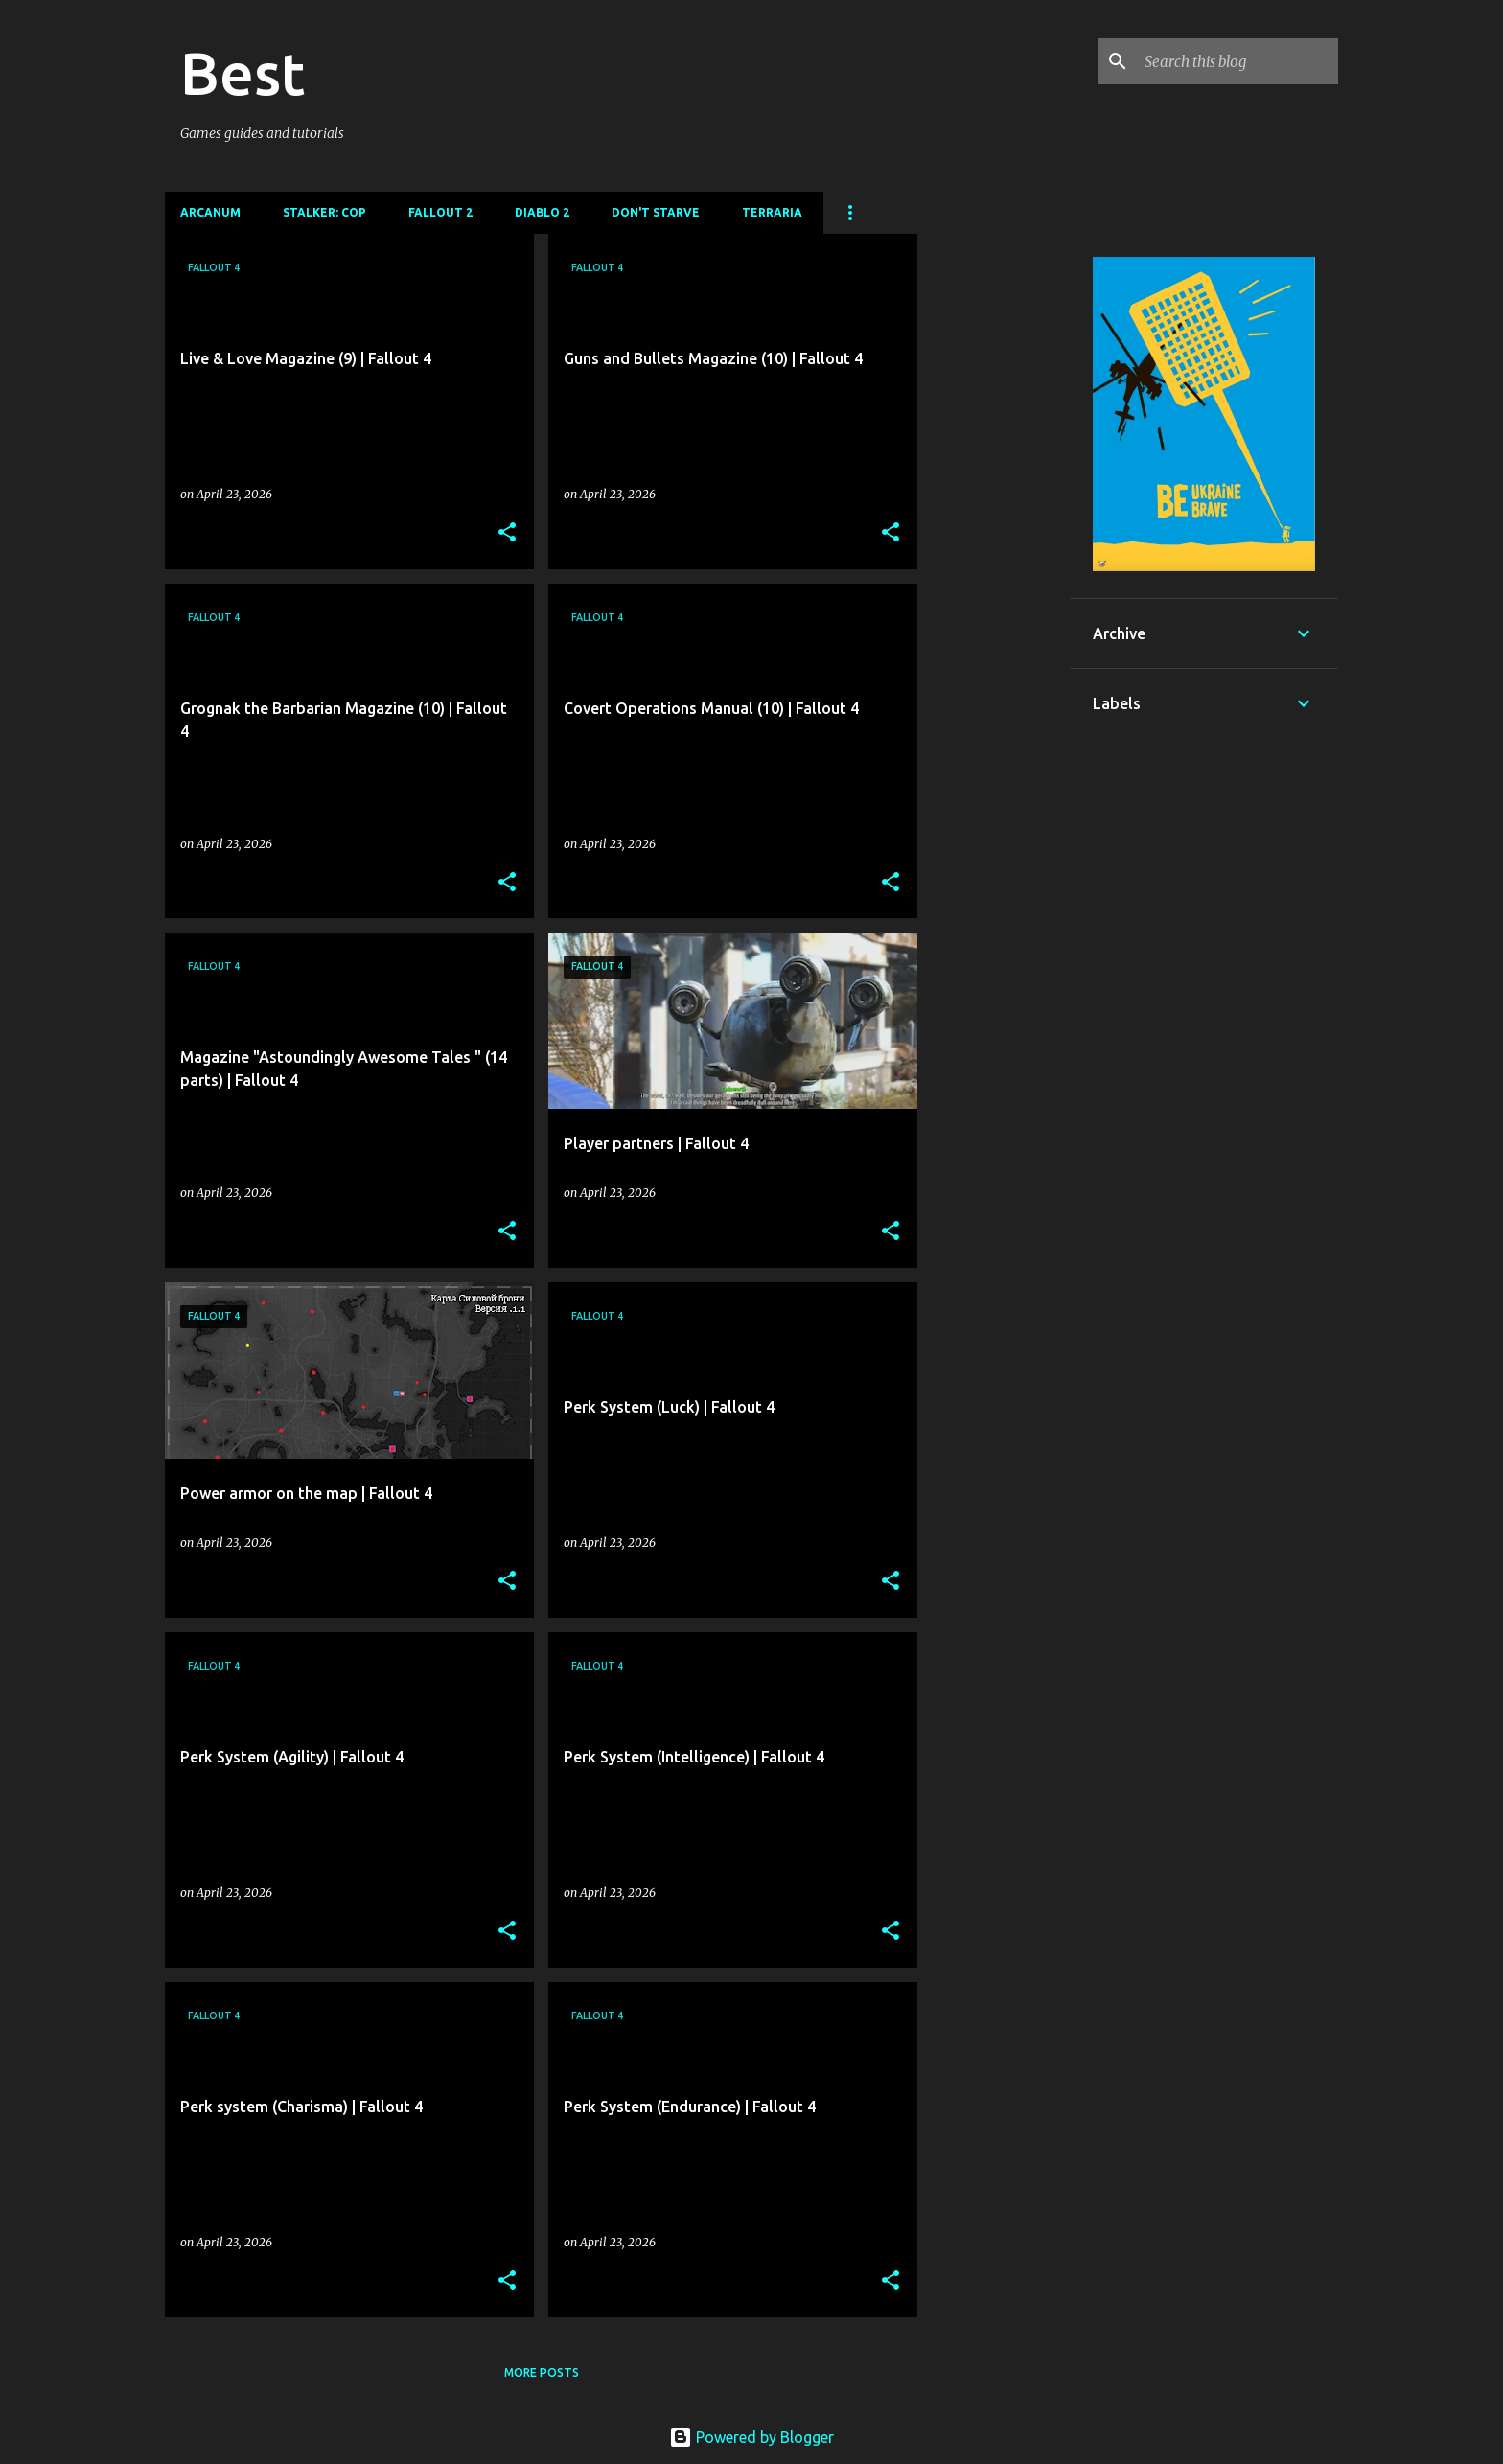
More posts (541, 2372)
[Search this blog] (1237, 61)
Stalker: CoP (324, 212)
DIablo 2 (542, 212)
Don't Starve (656, 212)
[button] (507, 533)
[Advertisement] (994, 521)
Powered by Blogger (751, 2437)
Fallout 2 (440, 212)
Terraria (772, 212)
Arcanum (210, 212)
